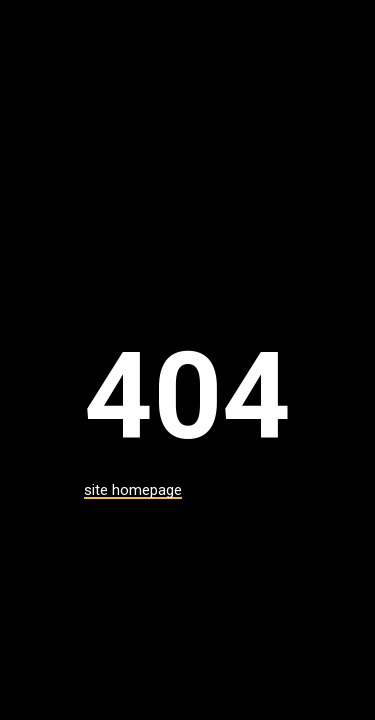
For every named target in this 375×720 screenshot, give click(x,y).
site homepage (133, 490)
